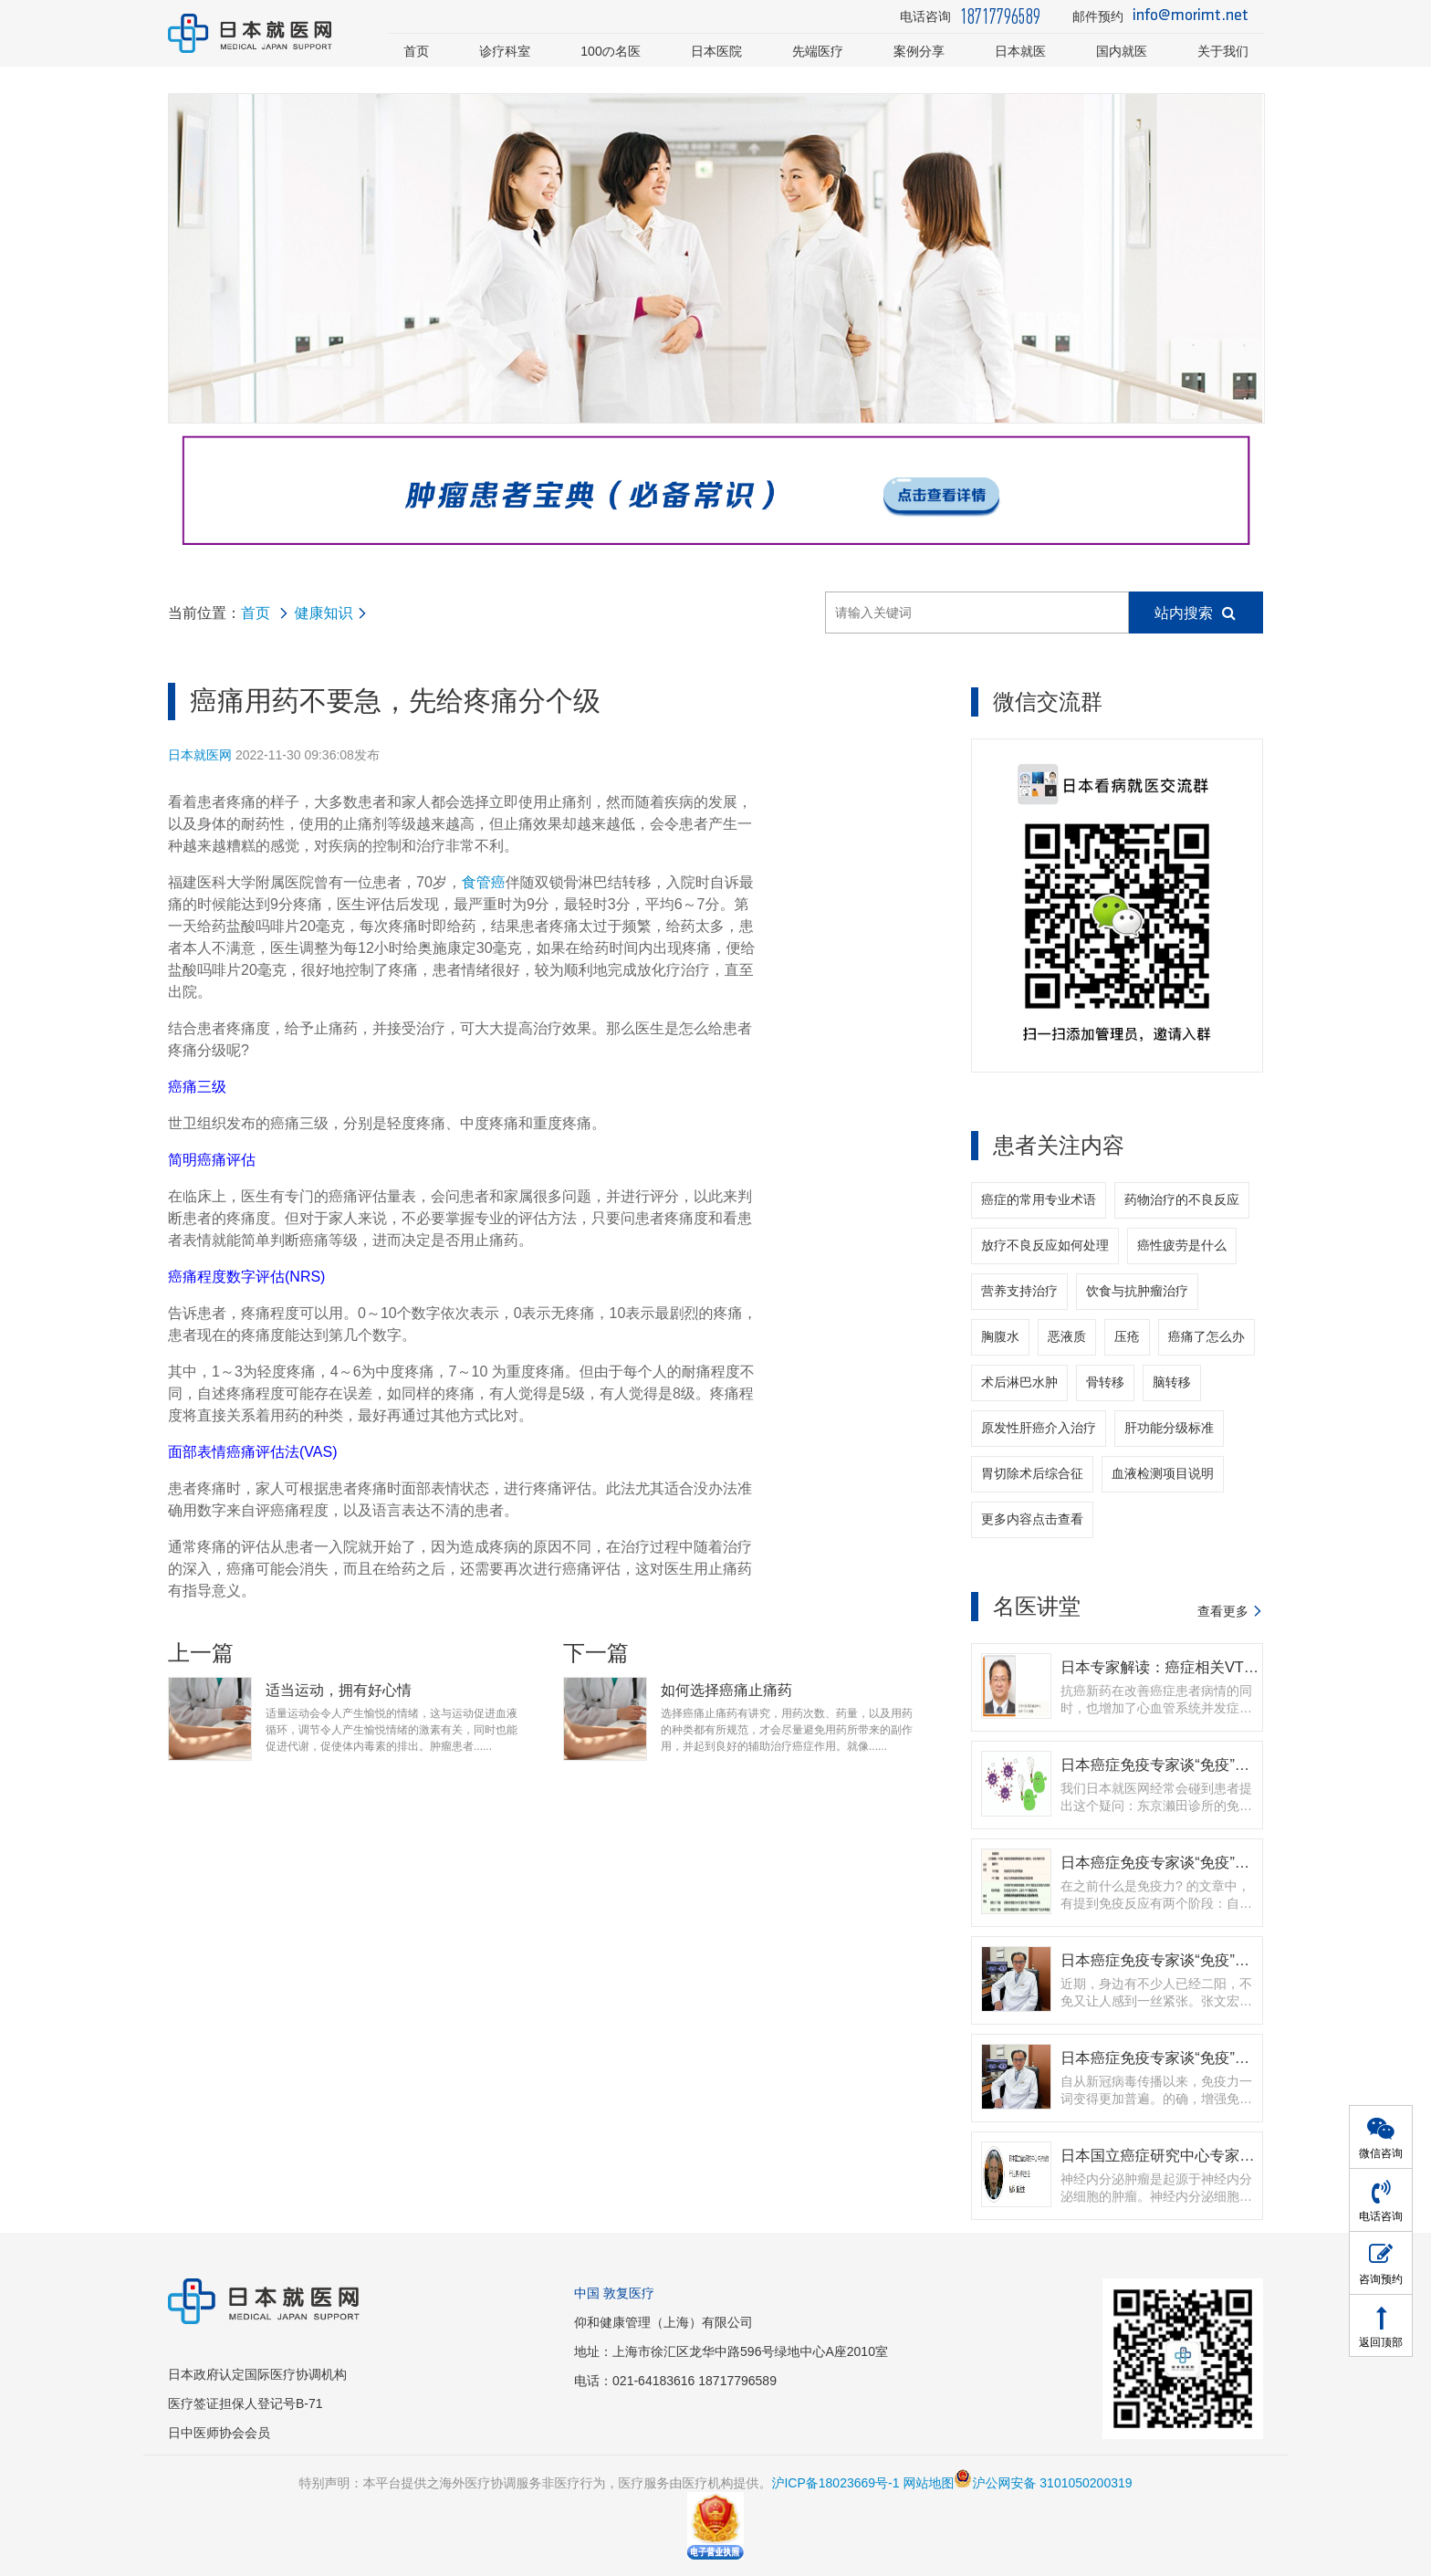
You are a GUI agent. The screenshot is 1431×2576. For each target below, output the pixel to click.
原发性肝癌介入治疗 (1038, 1427)
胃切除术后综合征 (1032, 1473)
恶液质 (1067, 1336)
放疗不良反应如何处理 (1045, 1245)
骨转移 (1105, 1382)
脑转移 (1172, 1382)
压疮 (1127, 1336)
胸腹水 (1000, 1336)
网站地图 (928, 2483)
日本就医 (1020, 51)
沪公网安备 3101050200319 (1043, 2483)
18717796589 (1000, 16)
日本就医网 (200, 755)
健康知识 (323, 613)
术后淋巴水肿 (1019, 1382)
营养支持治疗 (1019, 1290)
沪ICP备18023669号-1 (835, 2483)
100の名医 (610, 51)
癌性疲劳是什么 (1182, 1245)
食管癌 (484, 882)
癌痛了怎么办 (1206, 1336)
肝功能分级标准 (1169, 1427)
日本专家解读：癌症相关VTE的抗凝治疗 (1194, 1667)
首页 (416, 51)
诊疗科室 (504, 51)
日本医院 (716, 51)
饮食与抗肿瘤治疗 (1137, 1290)
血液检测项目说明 (1163, 1473)
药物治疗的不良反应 (1181, 1199)
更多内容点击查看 (1032, 1519)
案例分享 (919, 51)
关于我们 (1222, 51)
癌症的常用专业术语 (1038, 1199)
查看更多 (1222, 1611)
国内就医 (1121, 51)
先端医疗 (817, 51)
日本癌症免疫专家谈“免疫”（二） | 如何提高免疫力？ (1235, 2057)
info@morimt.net (1190, 16)
